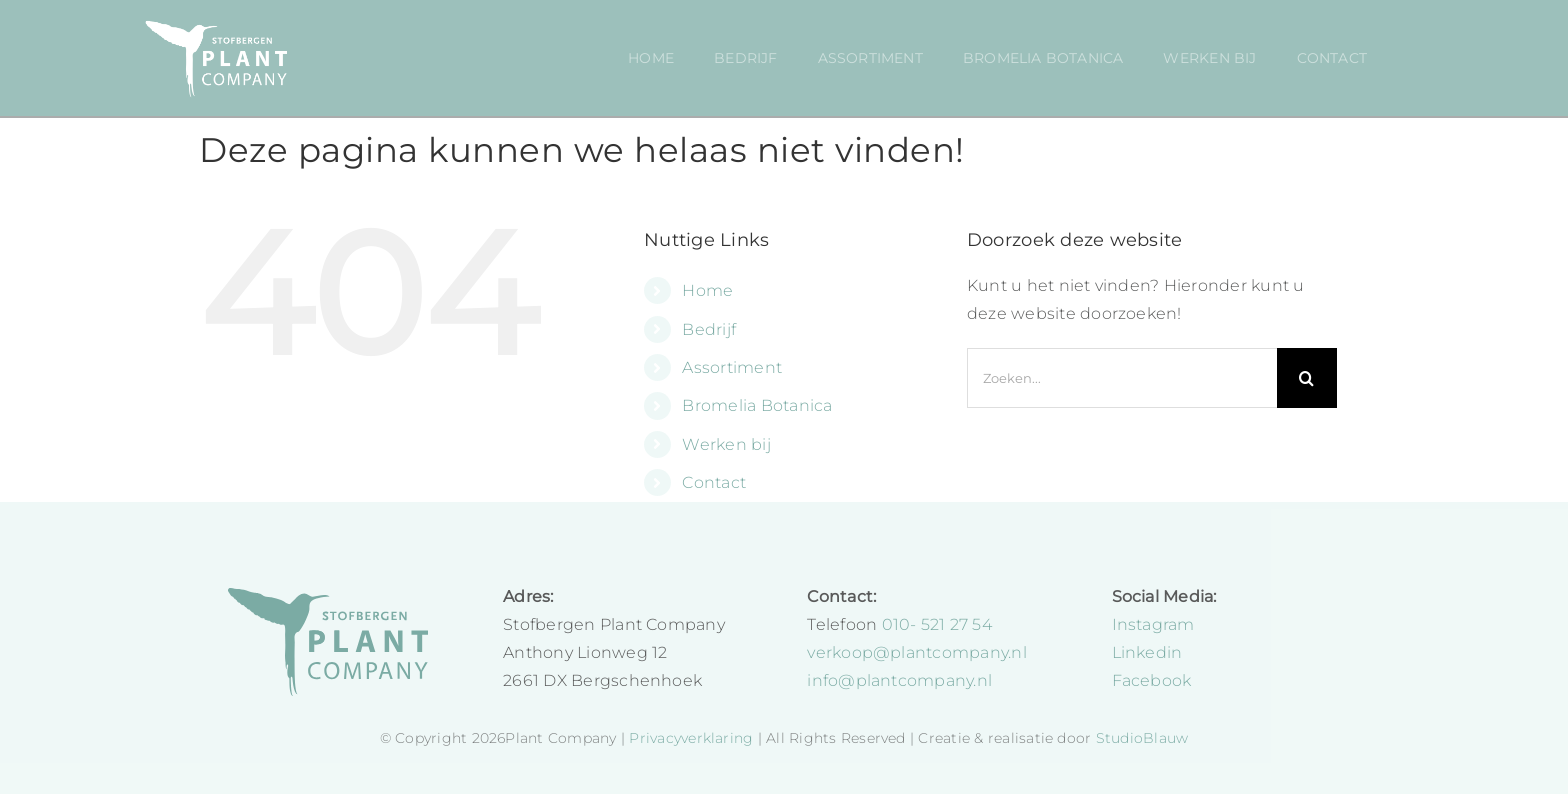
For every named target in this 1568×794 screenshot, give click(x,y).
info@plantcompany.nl (899, 680)
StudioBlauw (1142, 738)
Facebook (1152, 680)
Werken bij (726, 444)
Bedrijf (709, 329)
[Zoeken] (1307, 378)
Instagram (1153, 624)
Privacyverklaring (693, 738)
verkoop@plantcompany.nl (917, 652)
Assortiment (732, 367)
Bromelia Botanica (757, 405)
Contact (714, 482)
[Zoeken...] (1122, 378)
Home (707, 290)
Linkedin (1147, 652)
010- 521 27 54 (937, 624)
